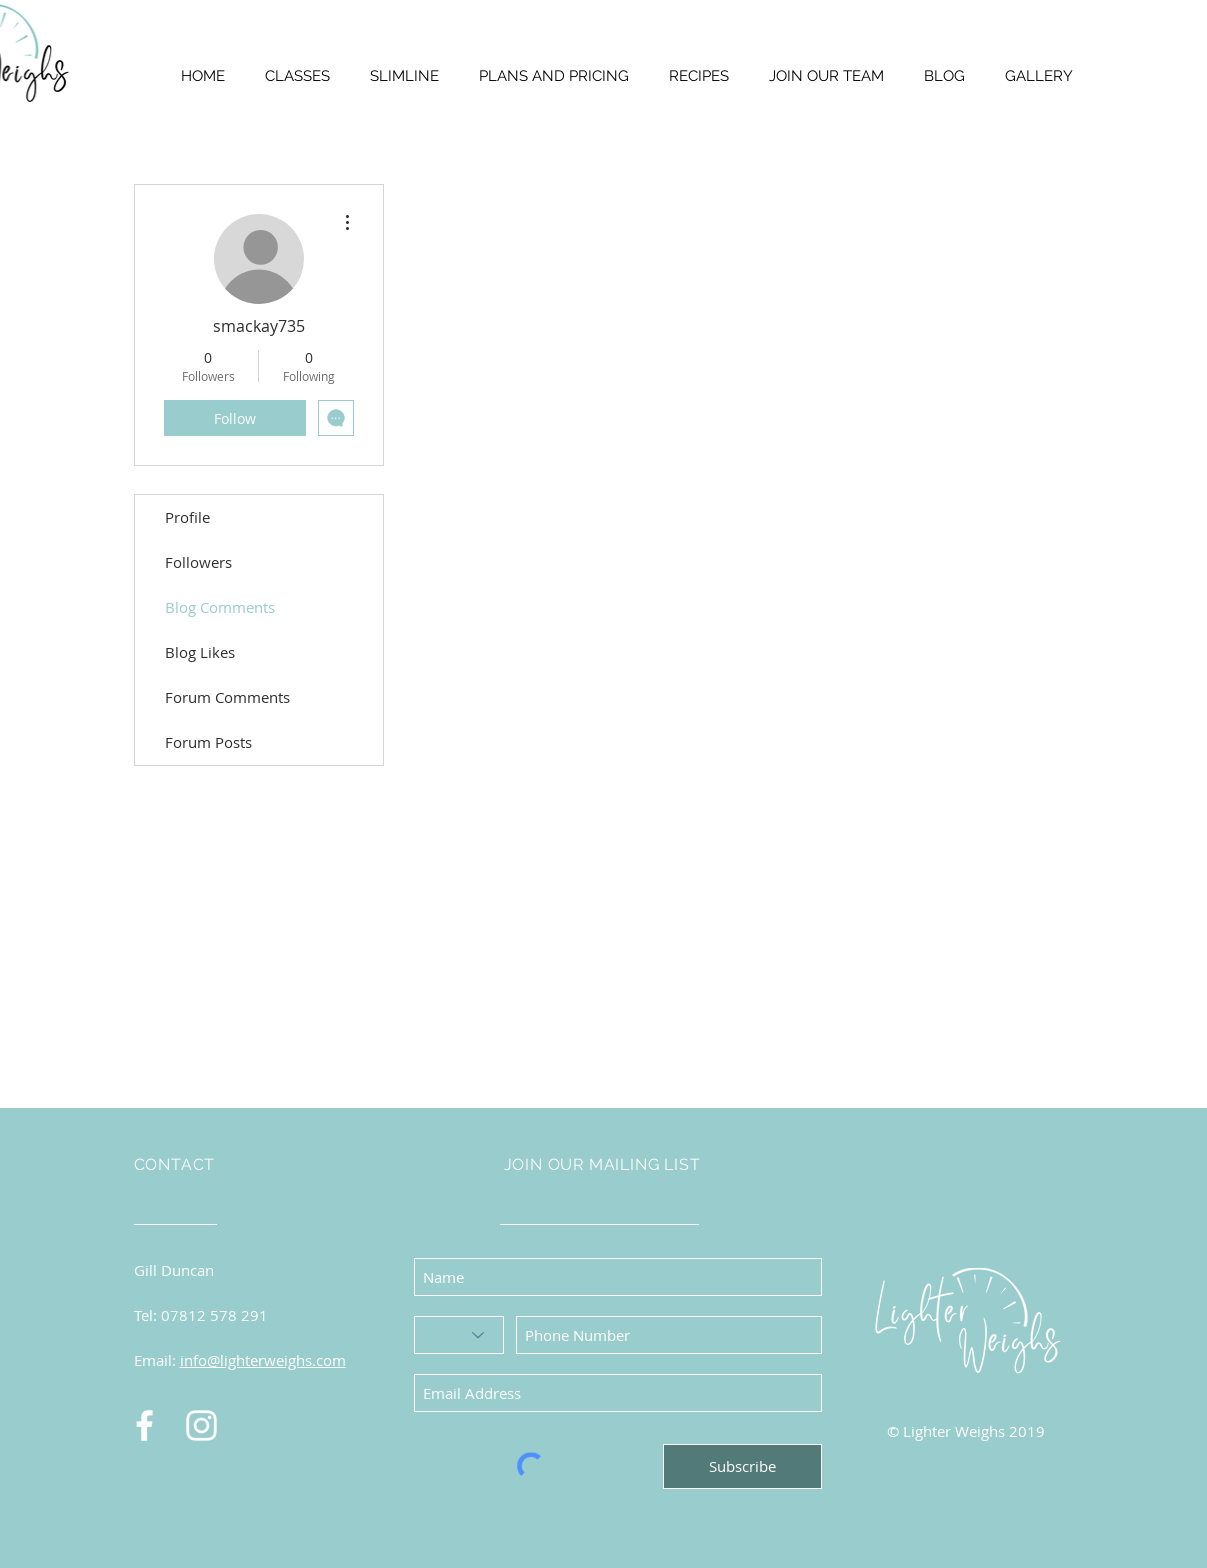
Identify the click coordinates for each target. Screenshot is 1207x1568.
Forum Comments (227, 697)
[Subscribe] (742, 1466)
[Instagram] (201, 1425)
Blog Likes (200, 652)
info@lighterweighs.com (263, 1360)
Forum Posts (208, 742)
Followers (198, 562)
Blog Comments (220, 607)
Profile (187, 517)
